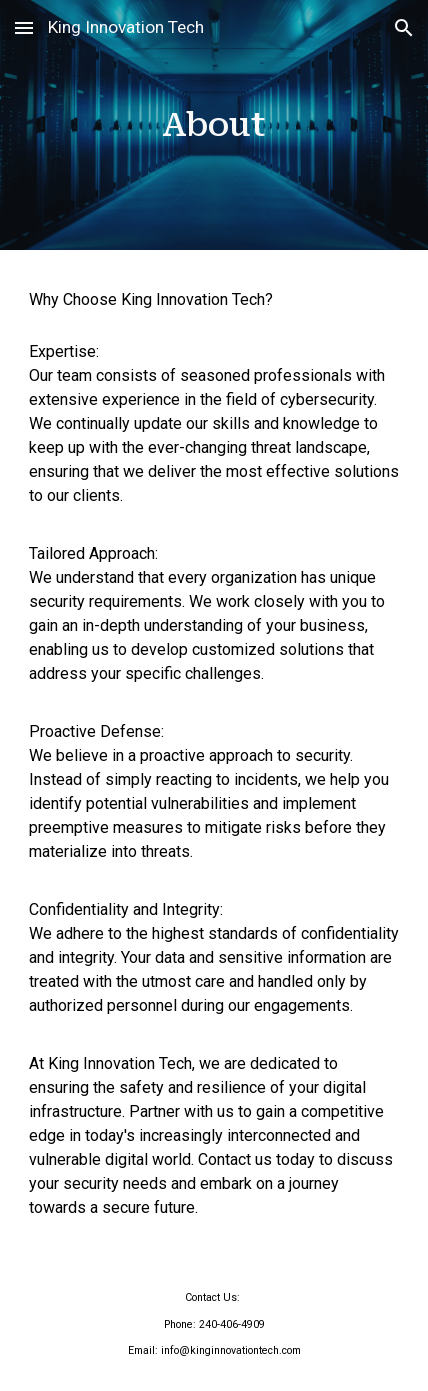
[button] (24, 27)
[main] (214, 125)
